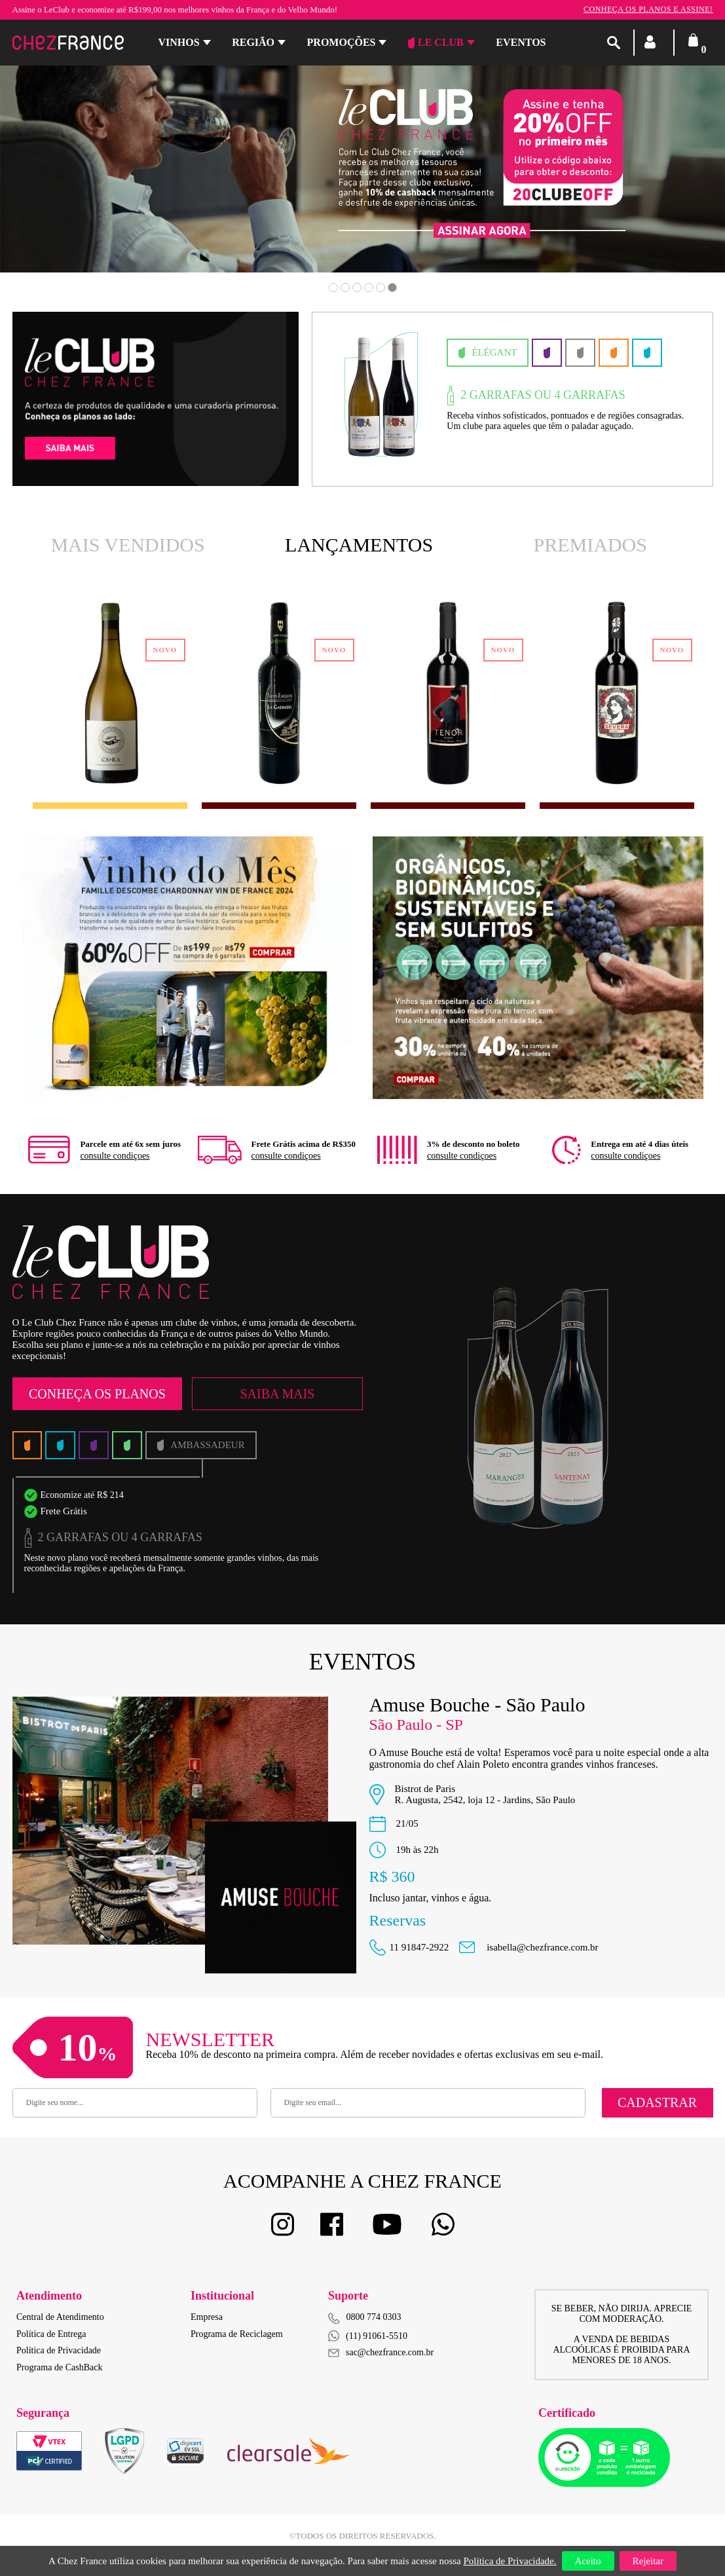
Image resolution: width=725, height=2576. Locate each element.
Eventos (521, 42)
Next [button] (654, 178)
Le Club (436, 42)
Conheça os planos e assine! (648, 9)
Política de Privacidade (58, 2350)
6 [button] (392, 287)
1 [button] (333, 287)
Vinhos (179, 42)
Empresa (207, 2317)
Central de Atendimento (60, 2317)
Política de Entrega (51, 2334)
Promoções (341, 42)
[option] (492, 399)
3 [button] (357, 287)
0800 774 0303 (373, 2317)
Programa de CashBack (59, 2367)
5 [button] (380, 287)
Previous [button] (71, 178)
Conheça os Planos (97, 1394)
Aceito (588, 2561)
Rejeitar (648, 2561)
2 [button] (345, 287)
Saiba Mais (277, 1394)
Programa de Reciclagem (237, 2334)
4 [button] (368, 287)
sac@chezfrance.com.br (381, 2352)
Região (253, 42)
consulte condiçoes (114, 1156)
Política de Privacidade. (509, 2561)
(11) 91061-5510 (367, 2336)
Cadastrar (657, 2102)
